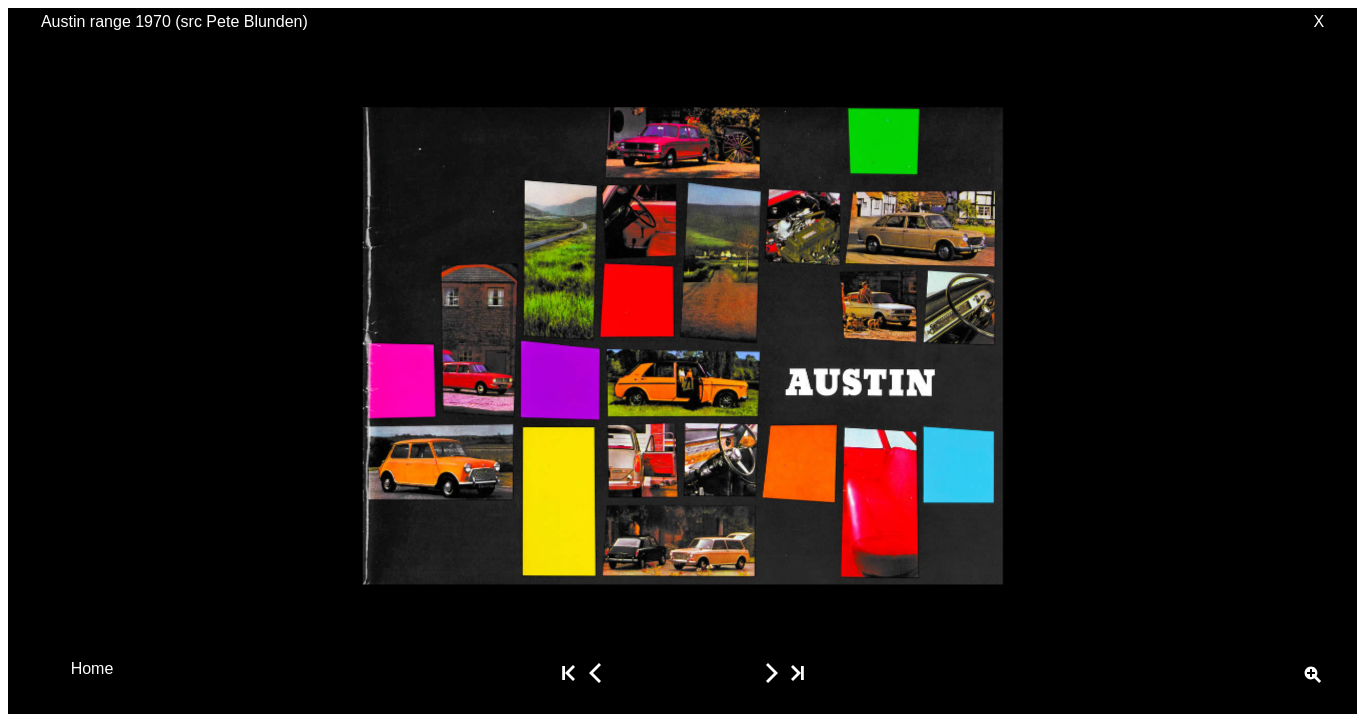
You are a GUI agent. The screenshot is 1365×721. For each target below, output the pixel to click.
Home (92, 667)
